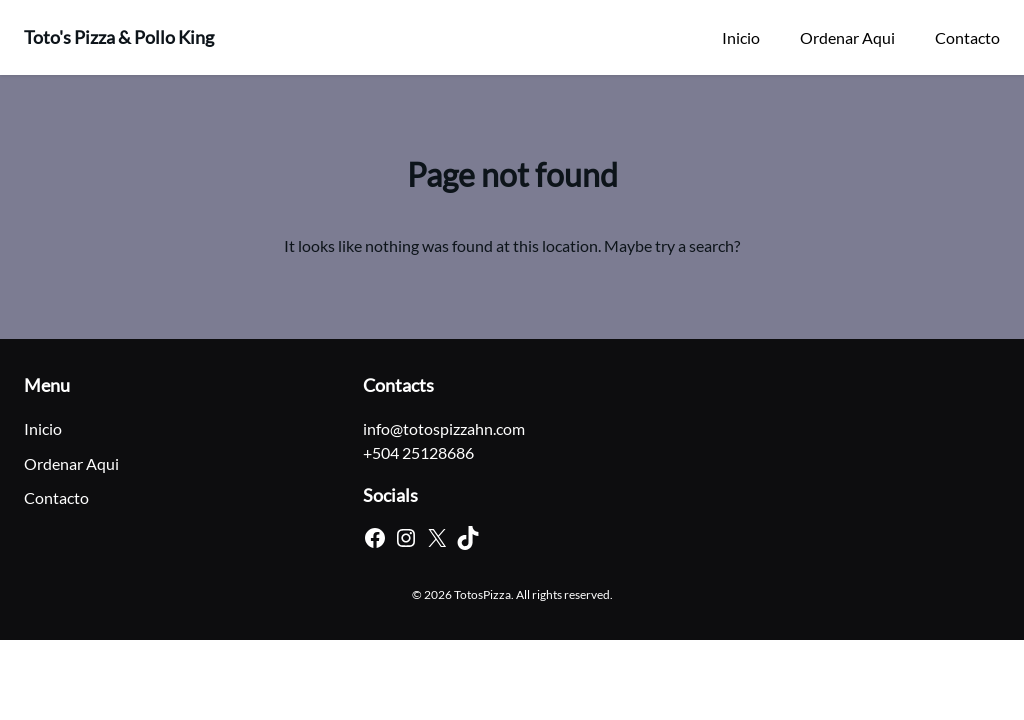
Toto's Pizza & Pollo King (119, 37)
